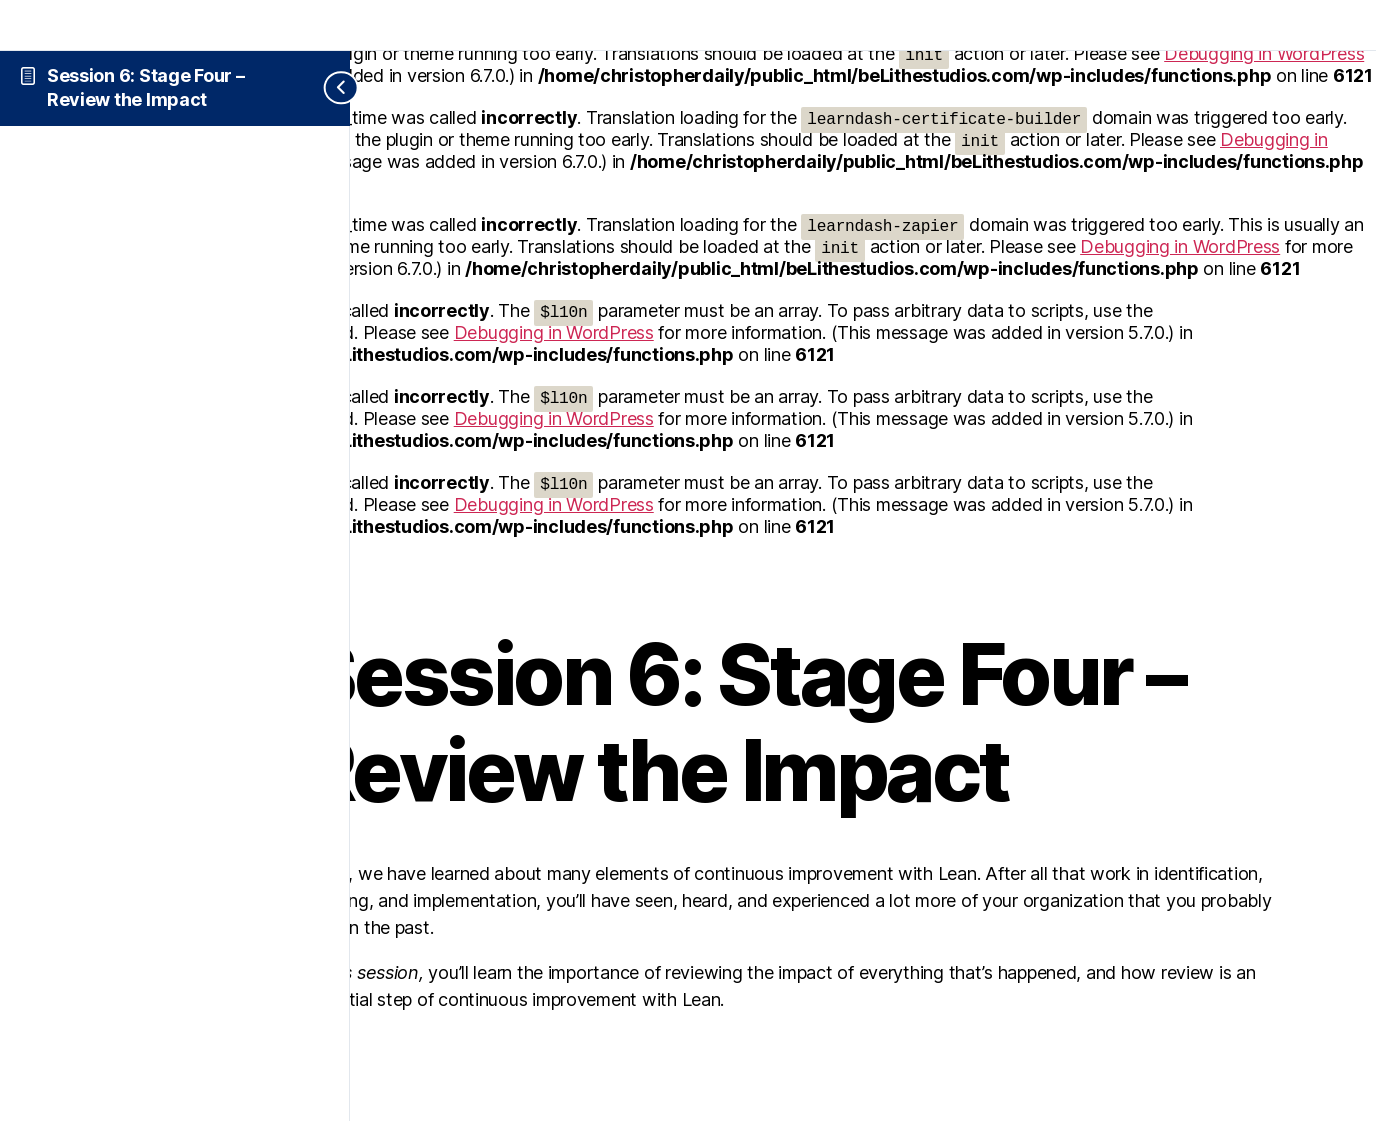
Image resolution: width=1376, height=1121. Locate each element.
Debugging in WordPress (1180, 246)
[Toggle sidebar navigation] (325, 88)
